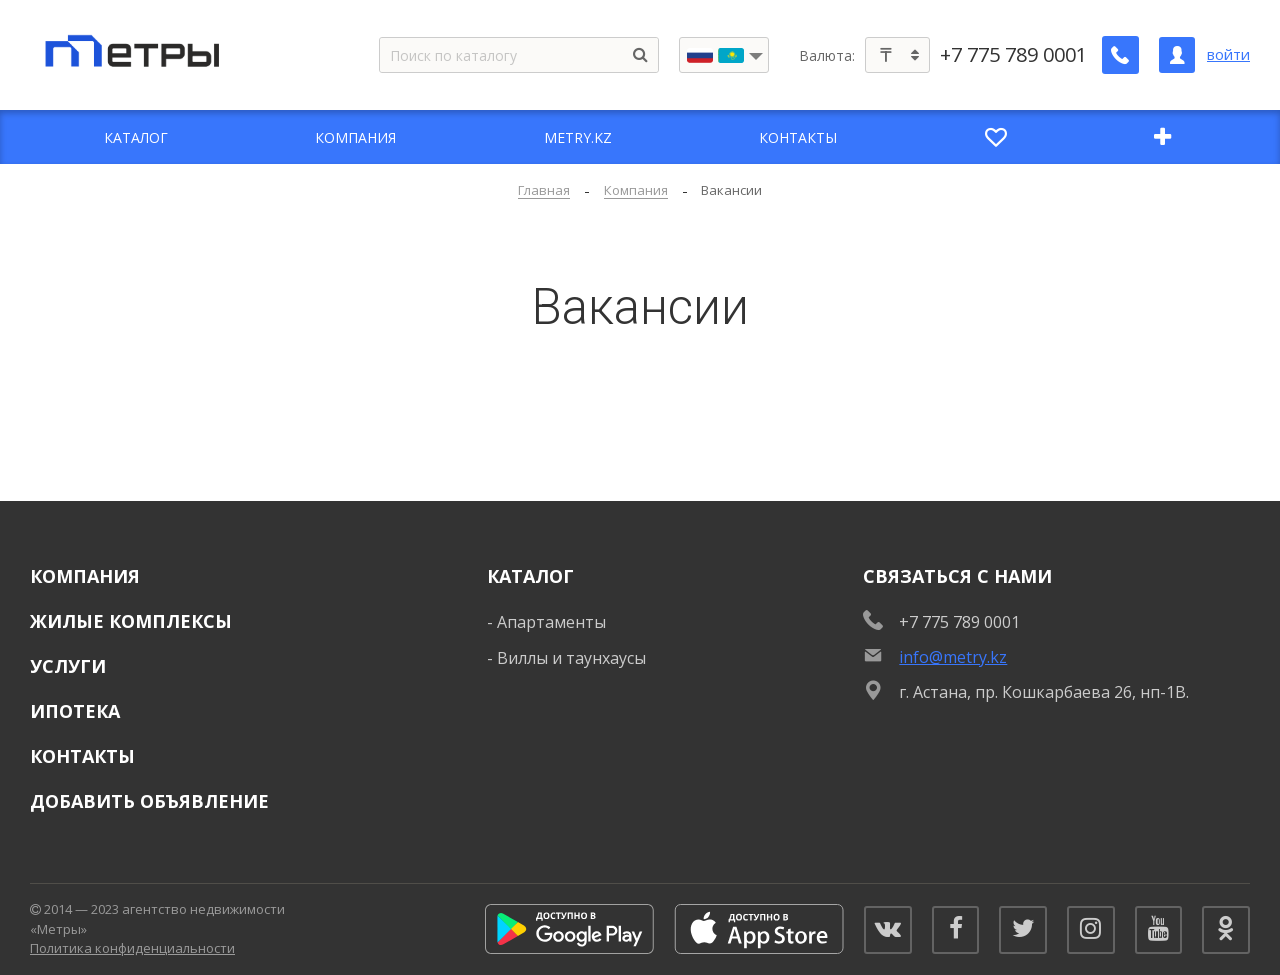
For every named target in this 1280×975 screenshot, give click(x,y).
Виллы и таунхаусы (571, 658)
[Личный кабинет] (1177, 55)
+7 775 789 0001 (1014, 55)
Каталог (530, 576)
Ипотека (75, 711)
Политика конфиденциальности (132, 948)
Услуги (68, 666)
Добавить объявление (149, 801)
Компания (85, 576)
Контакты (82, 756)
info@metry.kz (953, 657)
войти (1228, 54)
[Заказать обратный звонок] (1121, 55)
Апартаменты (551, 622)
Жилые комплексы (131, 621)
